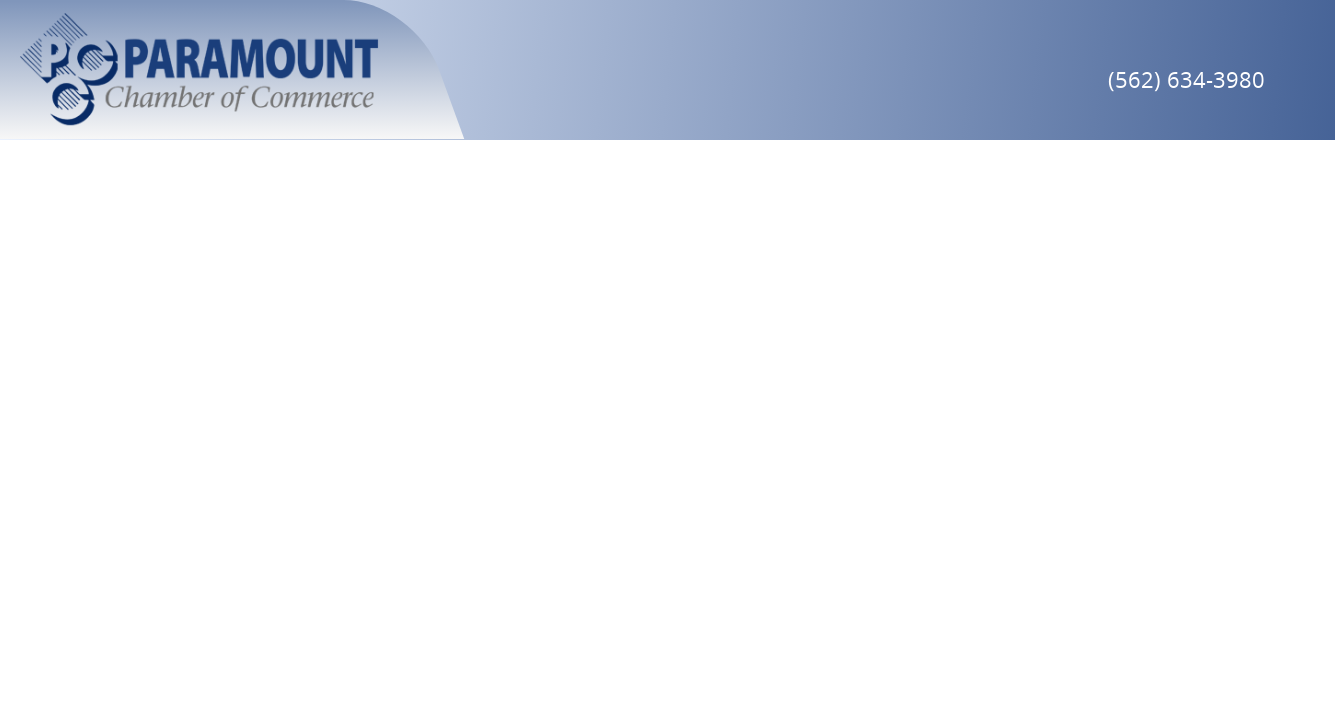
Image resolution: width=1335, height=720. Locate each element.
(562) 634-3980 (1186, 79)
